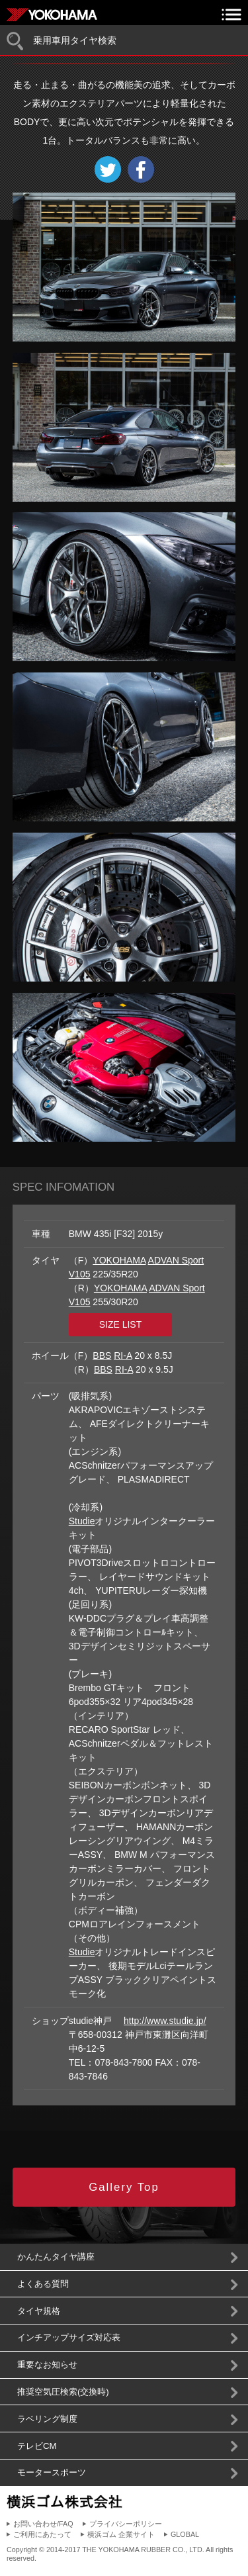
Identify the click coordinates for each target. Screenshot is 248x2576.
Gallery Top (124, 2187)
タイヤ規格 (38, 2311)
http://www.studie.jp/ (165, 2020)
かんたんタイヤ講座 (56, 2257)
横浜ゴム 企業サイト (121, 2534)
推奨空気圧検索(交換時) (63, 2392)
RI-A (123, 1355)
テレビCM (37, 2446)
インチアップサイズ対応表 (68, 2337)
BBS (102, 1355)
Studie (82, 1521)
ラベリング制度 (47, 2419)
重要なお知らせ (47, 2364)
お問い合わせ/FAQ (43, 2524)
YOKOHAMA (119, 1260)
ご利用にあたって (42, 2534)
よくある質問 (43, 2284)
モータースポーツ (51, 2472)
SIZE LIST (120, 1324)
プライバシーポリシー (125, 2524)
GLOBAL (185, 2534)
